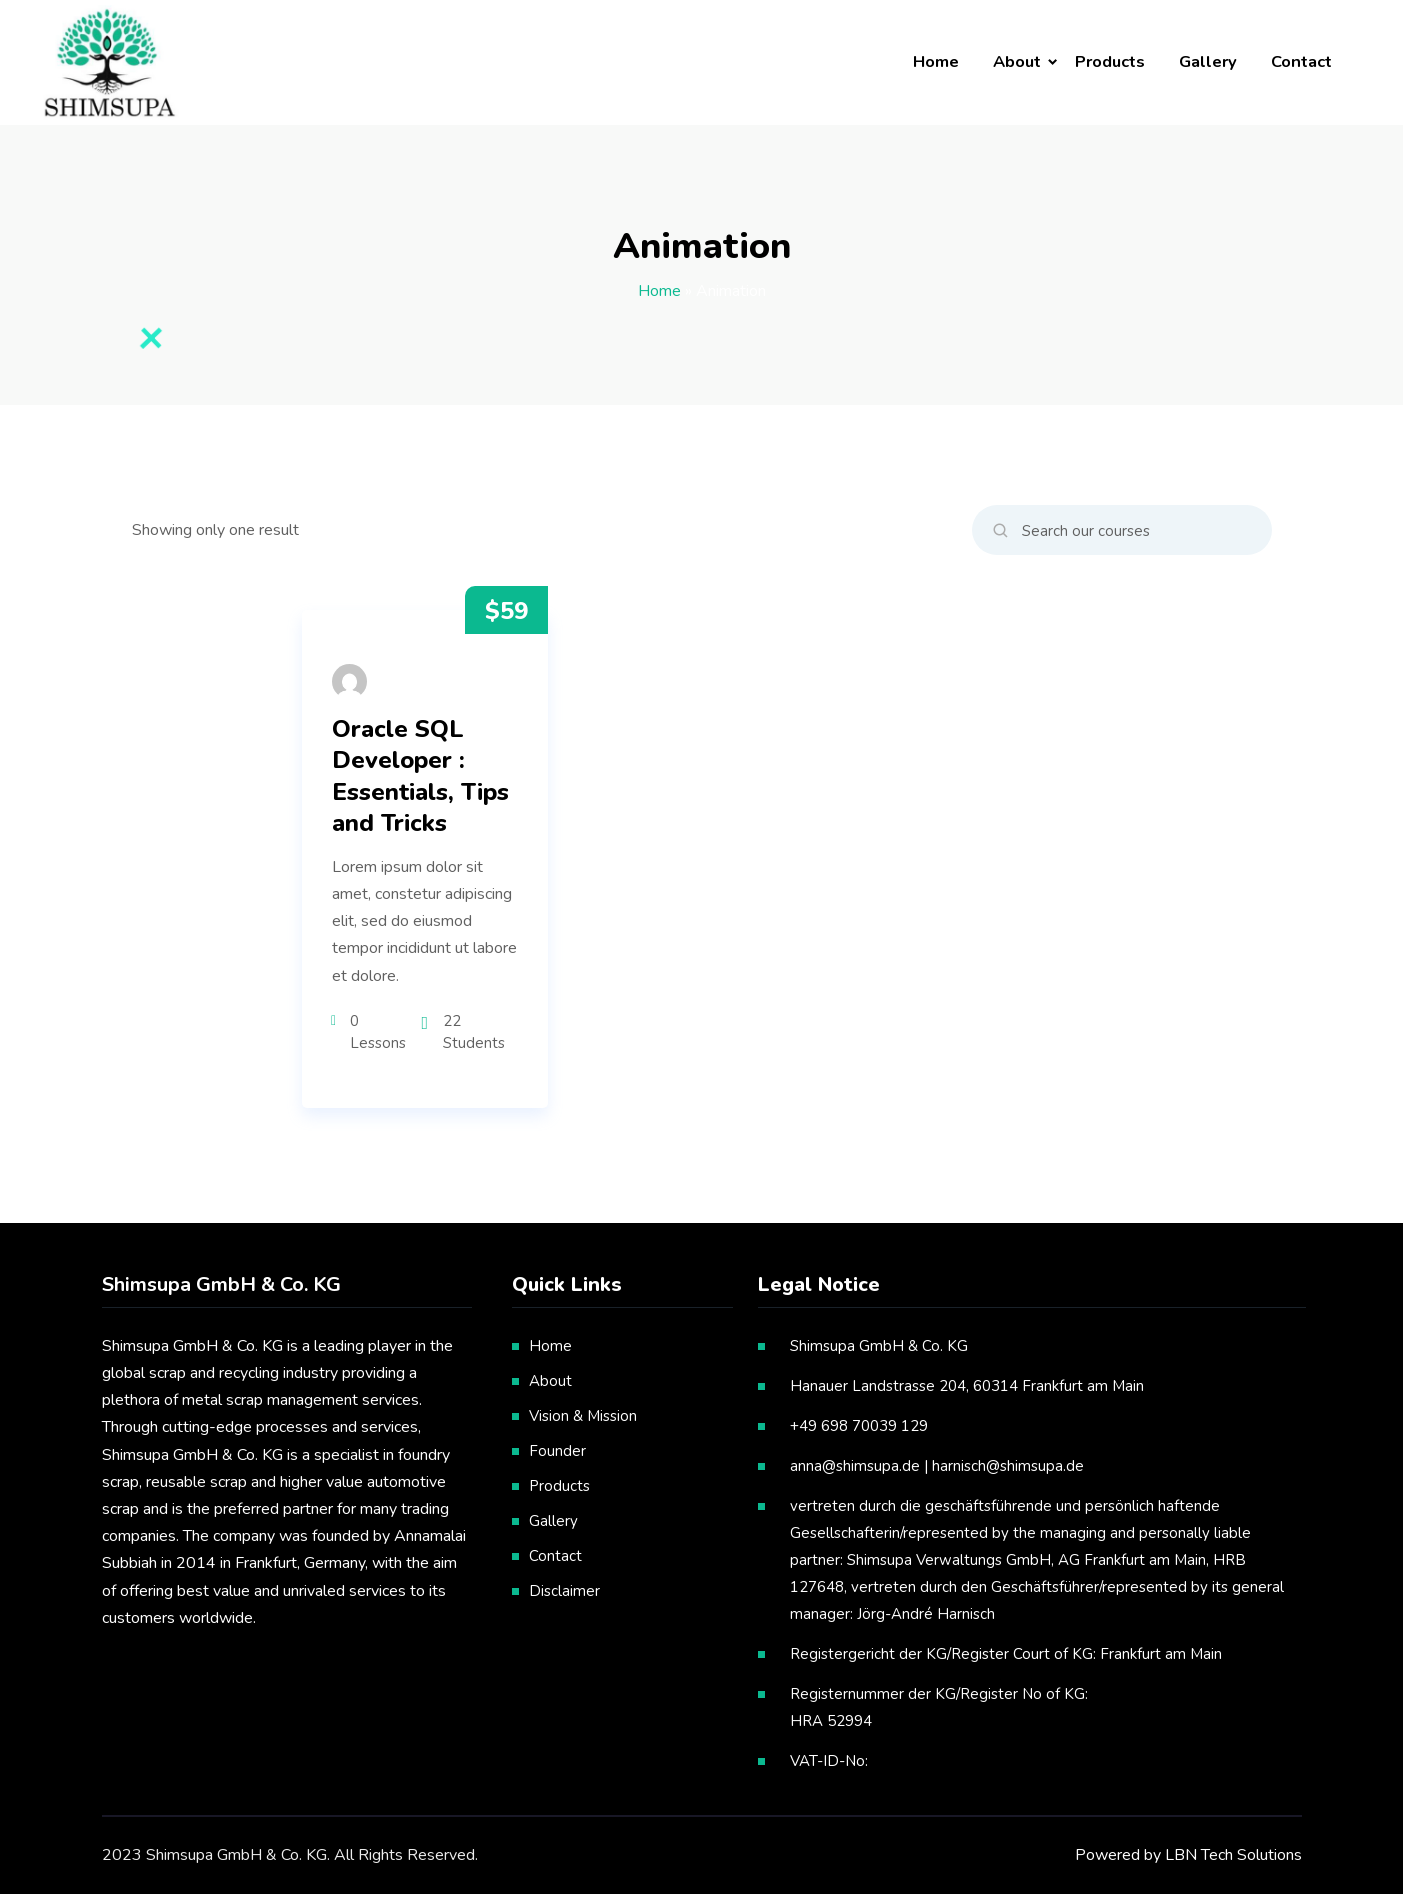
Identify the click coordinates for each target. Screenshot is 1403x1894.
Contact (1301, 61)
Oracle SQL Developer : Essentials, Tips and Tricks (420, 776)
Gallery (1208, 61)
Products (1110, 61)
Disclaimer (564, 1591)
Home (936, 61)
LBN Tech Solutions (1233, 1855)
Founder (557, 1451)
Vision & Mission (583, 1416)
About (1017, 61)
